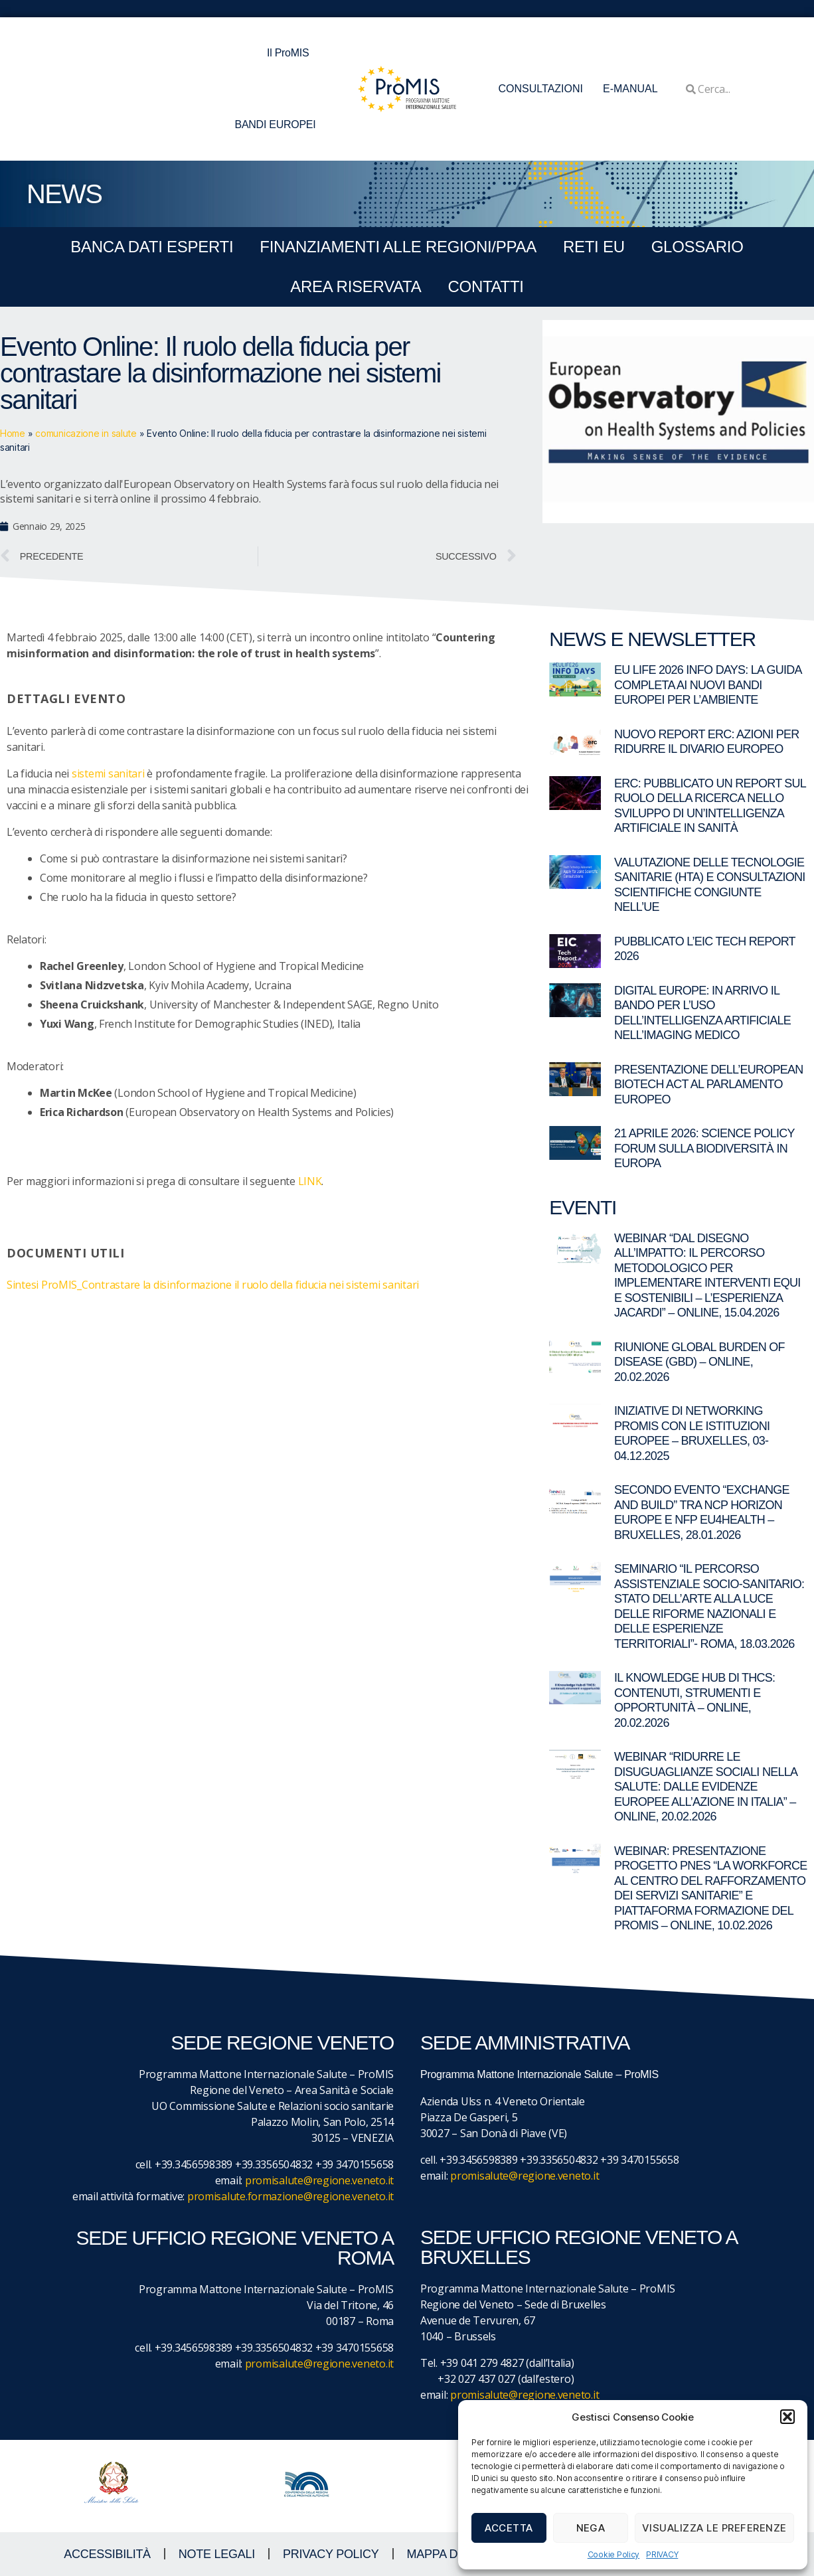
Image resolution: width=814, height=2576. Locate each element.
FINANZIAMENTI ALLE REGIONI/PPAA (398, 247)
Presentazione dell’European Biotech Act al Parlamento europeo (708, 1084)
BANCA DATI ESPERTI (151, 247)
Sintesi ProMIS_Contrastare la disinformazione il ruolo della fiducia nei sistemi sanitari (213, 1284)
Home (12, 433)
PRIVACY (662, 2554)
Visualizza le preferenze (714, 2528)
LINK (310, 1181)
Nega (591, 2528)
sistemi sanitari (108, 773)
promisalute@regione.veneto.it (319, 2180)
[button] (787, 2416)
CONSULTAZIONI (541, 88)
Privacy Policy (331, 2554)
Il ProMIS (291, 53)
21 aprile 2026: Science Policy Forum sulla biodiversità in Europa (704, 1148)
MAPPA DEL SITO (454, 2554)
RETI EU (594, 247)
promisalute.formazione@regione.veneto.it (290, 2196)
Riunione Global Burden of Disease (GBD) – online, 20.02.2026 (699, 1362)
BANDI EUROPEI (275, 124)
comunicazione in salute (86, 433)
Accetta (509, 2528)
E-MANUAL (630, 88)
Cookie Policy (614, 2554)
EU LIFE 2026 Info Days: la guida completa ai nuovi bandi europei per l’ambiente (707, 684)
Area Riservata (355, 286)
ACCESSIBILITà (107, 2554)
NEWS (64, 193)
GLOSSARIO (697, 247)
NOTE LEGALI (217, 2554)
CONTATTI (485, 286)
